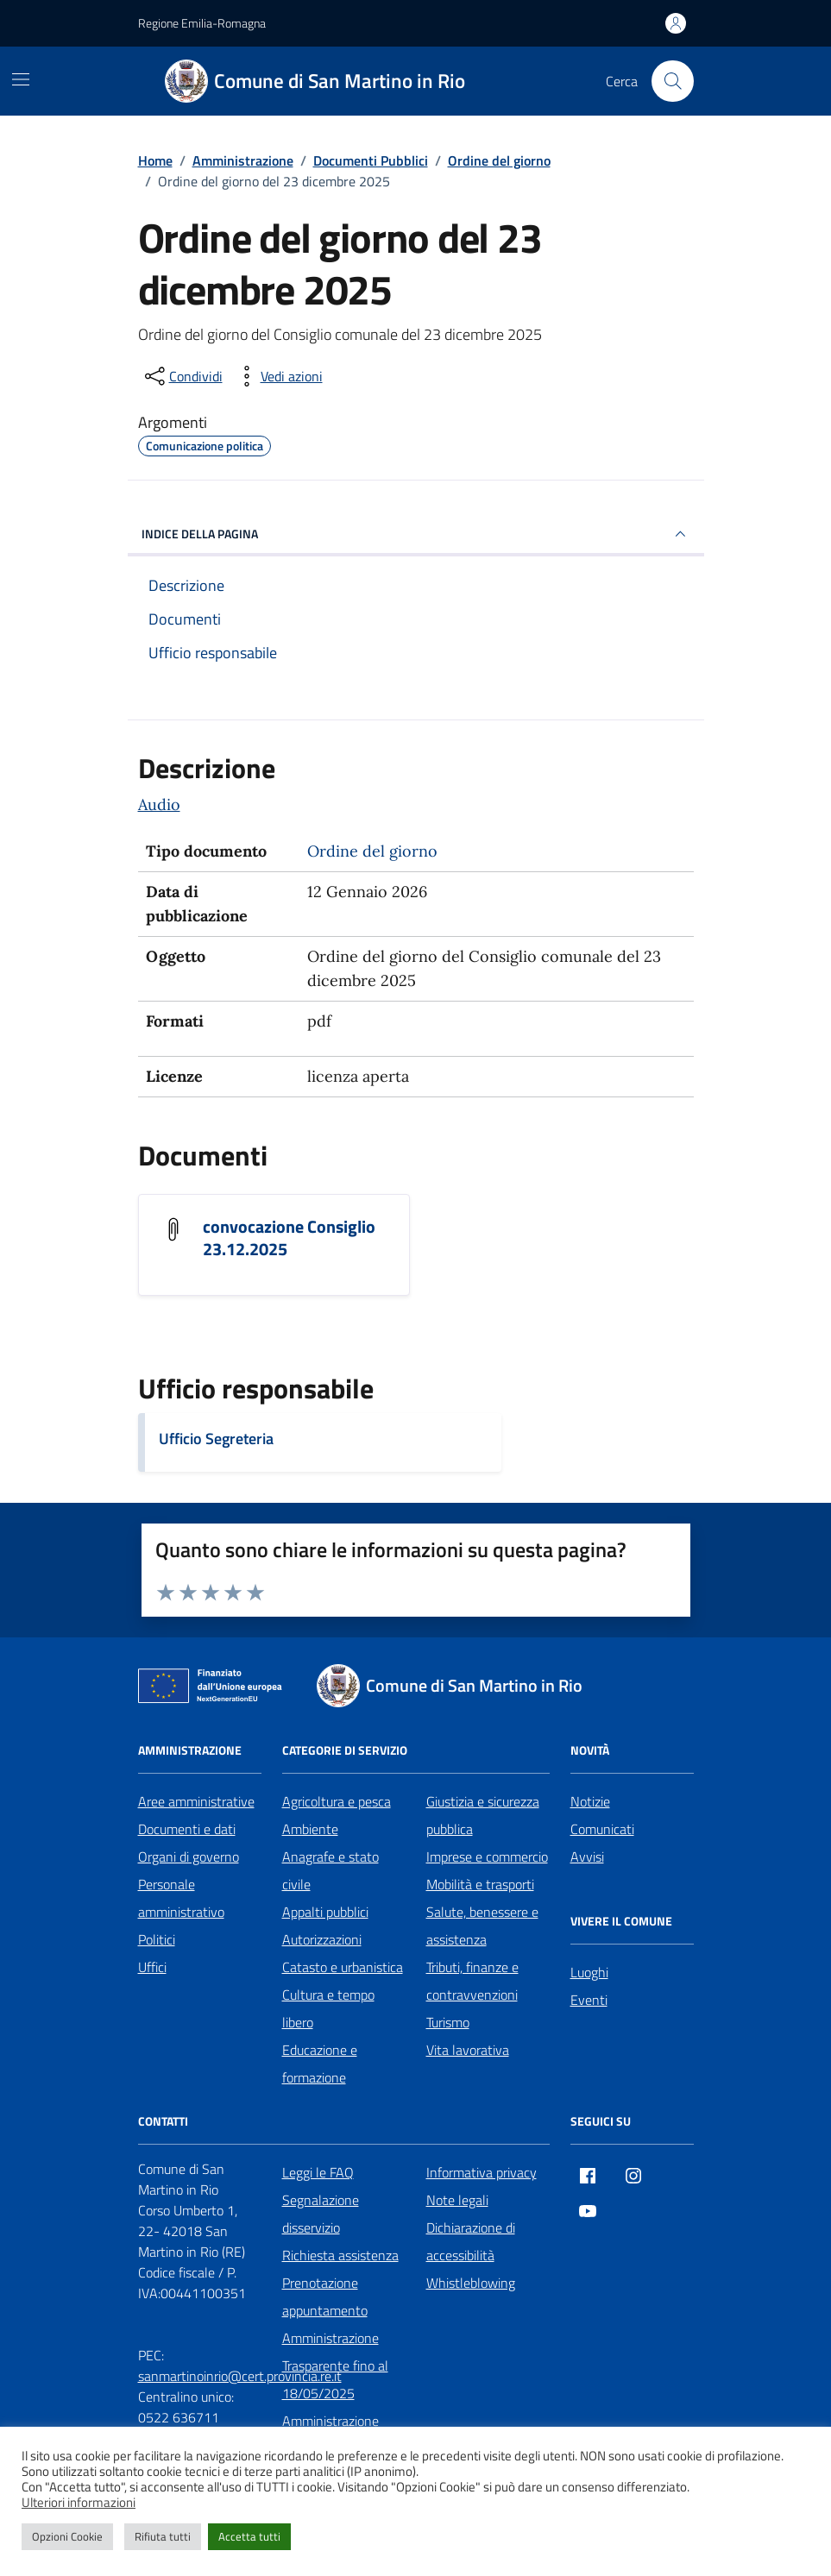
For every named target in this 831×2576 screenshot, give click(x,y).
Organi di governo (188, 1856)
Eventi (589, 1999)
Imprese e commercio (487, 1856)
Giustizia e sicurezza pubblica (482, 1815)
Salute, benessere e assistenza (482, 1925)
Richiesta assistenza (340, 2255)
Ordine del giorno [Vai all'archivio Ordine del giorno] (372, 851)
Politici (156, 1939)
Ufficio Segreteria (216, 1438)
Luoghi (589, 1972)
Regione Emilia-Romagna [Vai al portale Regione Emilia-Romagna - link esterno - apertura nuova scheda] (202, 23)
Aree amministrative (196, 1801)
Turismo (447, 2022)
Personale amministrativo (181, 1898)
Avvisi (587, 1856)
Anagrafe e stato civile (330, 1870)
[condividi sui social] (182, 376)
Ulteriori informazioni (78, 2502)
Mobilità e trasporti (480, 1884)
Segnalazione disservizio (320, 2214)
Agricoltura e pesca (336, 1801)
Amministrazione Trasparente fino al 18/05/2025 (335, 2365)
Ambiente (310, 1829)
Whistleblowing (470, 2282)
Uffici (152, 1967)
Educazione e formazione (319, 2063)
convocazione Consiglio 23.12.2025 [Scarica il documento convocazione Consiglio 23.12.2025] (289, 1238)
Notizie (590, 1801)
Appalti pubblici (325, 1911)
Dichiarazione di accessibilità (470, 2241)
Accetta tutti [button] (249, 2536)
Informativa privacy (481, 2172)
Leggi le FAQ (318, 2172)
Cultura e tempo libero (328, 2008)
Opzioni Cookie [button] (67, 2536)
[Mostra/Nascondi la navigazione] (20, 79)
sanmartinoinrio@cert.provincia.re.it (240, 2376)
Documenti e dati (187, 1829)
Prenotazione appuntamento (325, 2296)
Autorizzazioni (322, 1939)
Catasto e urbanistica (342, 1967)
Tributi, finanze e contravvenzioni (472, 1981)
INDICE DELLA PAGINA (416, 534)
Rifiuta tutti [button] (163, 2536)
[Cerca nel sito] (672, 81)
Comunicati (602, 1829)
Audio (159, 804)
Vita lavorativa (467, 2049)
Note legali (457, 2200)
